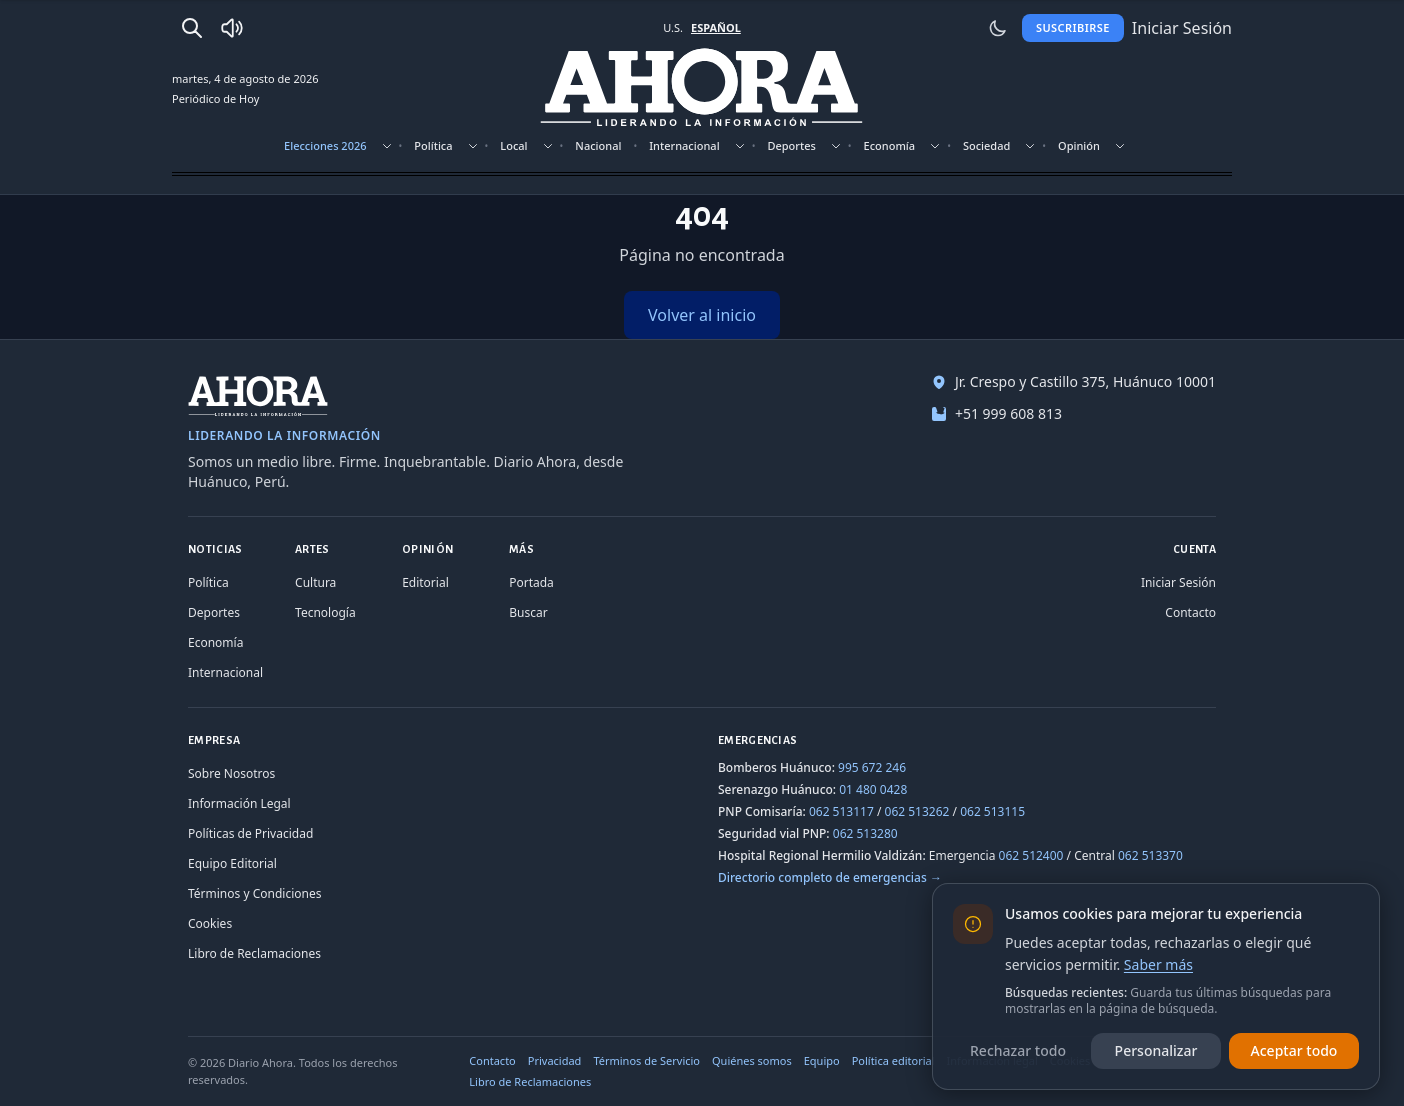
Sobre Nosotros (231, 773)
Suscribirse (1073, 27)
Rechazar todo (1018, 1050)
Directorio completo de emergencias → (830, 877)
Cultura (315, 582)
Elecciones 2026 (325, 145)
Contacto (1190, 612)
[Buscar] (192, 28)
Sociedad (986, 145)
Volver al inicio (702, 315)
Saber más (1158, 964)
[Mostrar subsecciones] (387, 146)
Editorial (425, 582)
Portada (531, 582)
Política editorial (893, 1060)
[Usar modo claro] (998, 28)
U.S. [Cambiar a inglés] (673, 27)
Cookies (210, 923)
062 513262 (917, 811)
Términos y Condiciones (254, 893)
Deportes (791, 145)
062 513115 (992, 811)
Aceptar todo (1294, 1050)
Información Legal (239, 803)
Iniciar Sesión (1178, 582)
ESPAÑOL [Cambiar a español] (716, 27)
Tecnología (325, 612)
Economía (890, 145)
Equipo (822, 1060)
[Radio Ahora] (232, 28)
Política (433, 145)
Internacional (684, 145)
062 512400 (1031, 855)
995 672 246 (872, 767)
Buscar (528, 612)
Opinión (1079, 145)
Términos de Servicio (646, 1060)
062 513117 (841, 811)
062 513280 (865, 833)
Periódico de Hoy (215, 98)
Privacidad (555, 1060)
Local (513, 145)
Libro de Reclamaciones (254, 953)
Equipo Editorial (232, 863)
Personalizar (1156, 1050)
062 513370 (1150, 855)
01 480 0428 (873, 789)
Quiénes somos (752, 1060)
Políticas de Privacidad (250, 833)
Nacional (598, 145)
